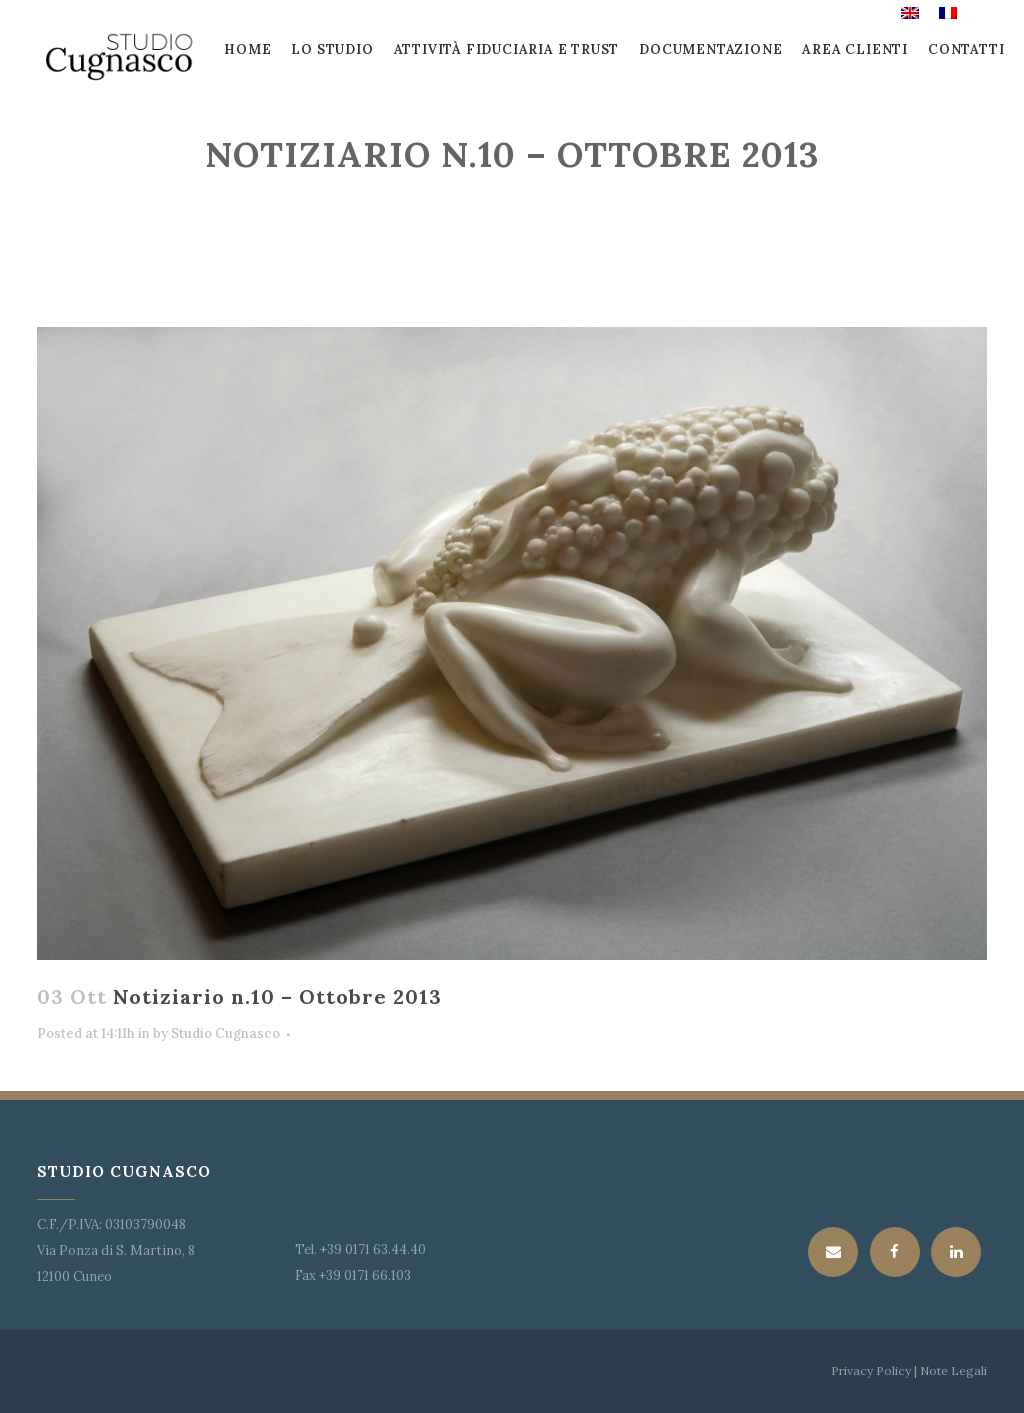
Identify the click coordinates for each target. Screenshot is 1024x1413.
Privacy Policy (871, 1370)
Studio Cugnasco (225, 1033)
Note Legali (952, 1370)
